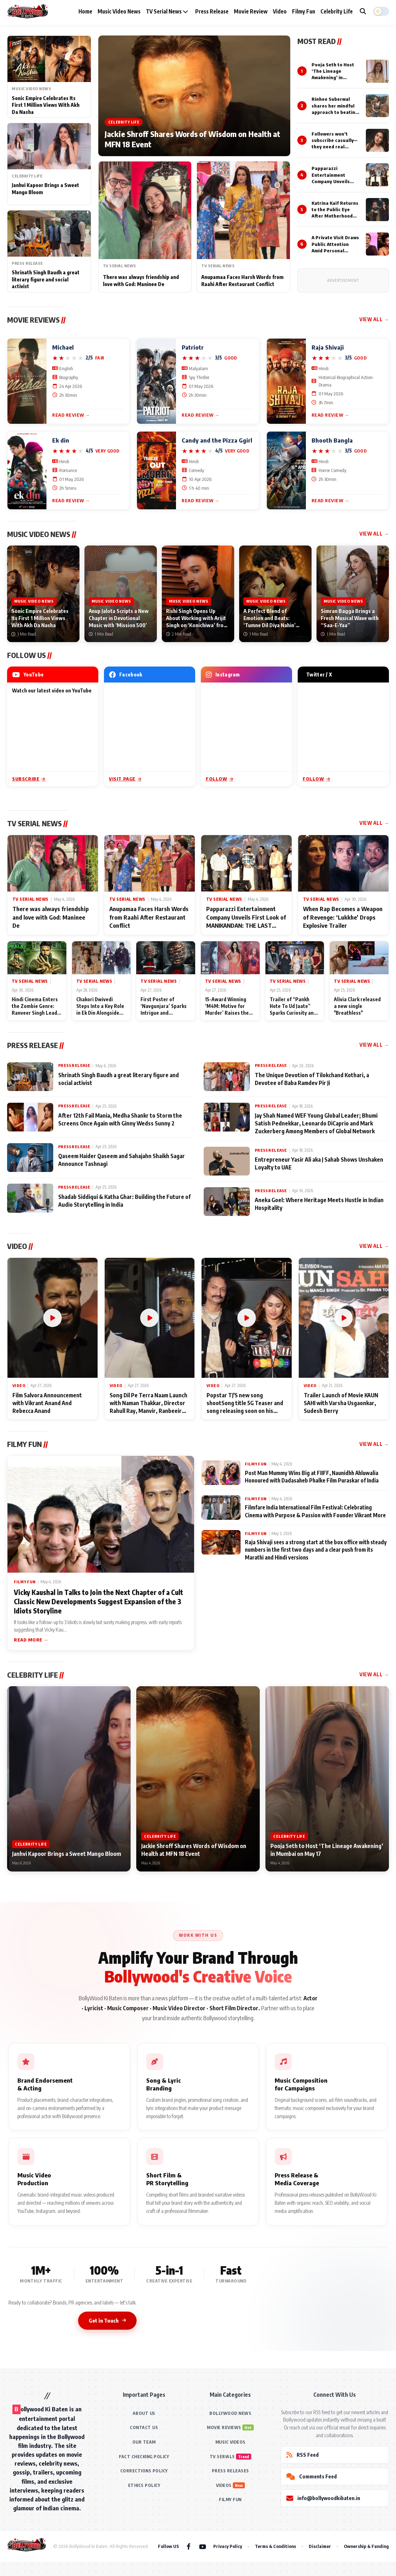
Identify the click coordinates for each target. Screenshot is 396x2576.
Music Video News (119, 11)
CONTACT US (144, 2427)
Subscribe (28, 779)
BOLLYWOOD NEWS (230, 2413)
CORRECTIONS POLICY (144, 2470)
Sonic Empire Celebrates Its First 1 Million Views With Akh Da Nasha (45, 105)
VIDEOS (224, 2485)
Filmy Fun (303, 11)
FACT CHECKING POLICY (144, 2456)
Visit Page (125, 779)
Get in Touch (107, 2320)
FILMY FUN (230, 2499)
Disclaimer (320, 2546)
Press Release (212, 11)
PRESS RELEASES (230, 2470)
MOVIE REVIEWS (224, 2427)
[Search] (363, 11)
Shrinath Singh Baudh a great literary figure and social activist (45, 279)
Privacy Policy (227, 2546)
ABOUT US (144, 2413)
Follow (219, 779)
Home (85, 11)
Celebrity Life (336, 11)
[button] (381, 11)
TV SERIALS (222, 2456)
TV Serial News (167, 11)
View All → (374, 319)
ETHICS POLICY (144, 2485)
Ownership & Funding (366, 2546)
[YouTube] (202, 2546)
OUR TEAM (144, 2442)
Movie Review (251, 11)
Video (280, 11)
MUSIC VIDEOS (230, 2442)
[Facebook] (189, 2546)
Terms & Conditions (275, 2546)
